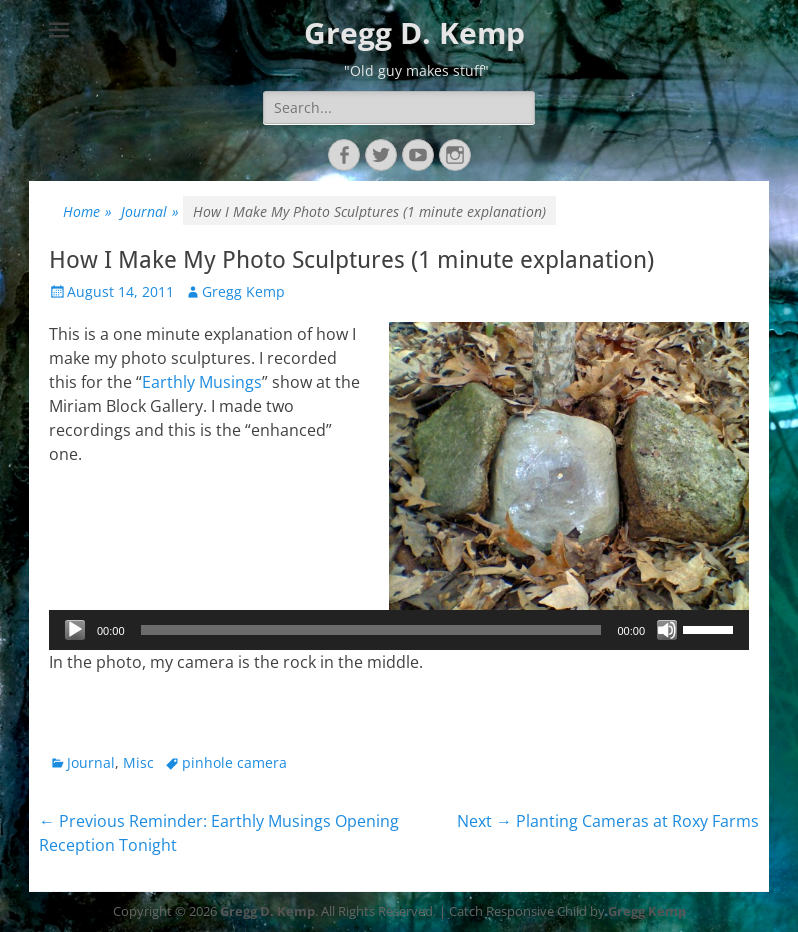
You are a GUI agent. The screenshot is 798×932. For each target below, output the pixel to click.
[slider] (371, 630)
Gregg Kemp (243, 291)
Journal (150, 211)
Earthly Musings (202, 382)
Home (87, 211)
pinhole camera (234, 762)
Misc (138, 762)
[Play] (75, 630)
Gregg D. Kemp (414, 32)
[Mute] (667, 630)
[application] (399, 630)
